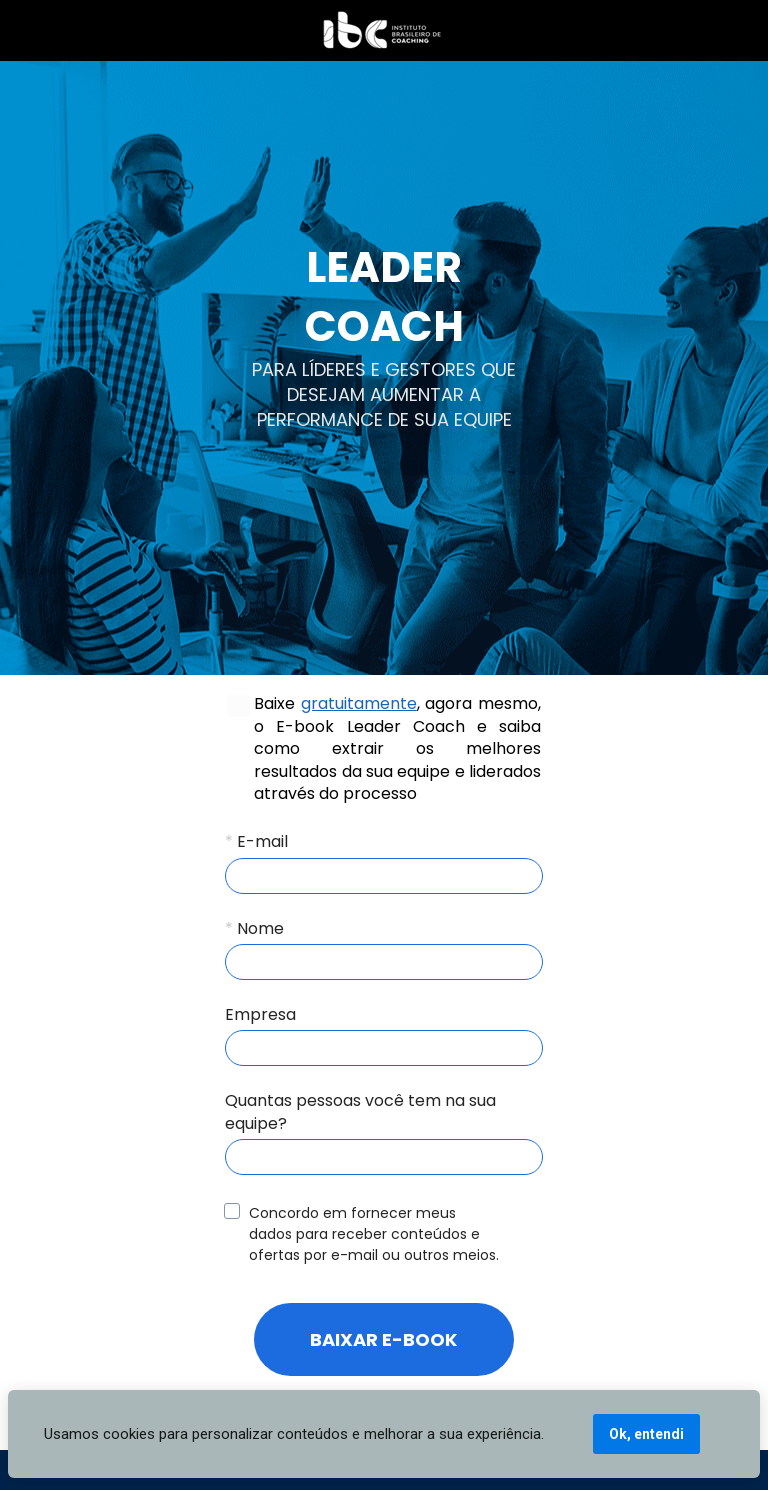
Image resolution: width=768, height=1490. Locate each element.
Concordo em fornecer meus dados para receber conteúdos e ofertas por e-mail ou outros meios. (374, 1234)
